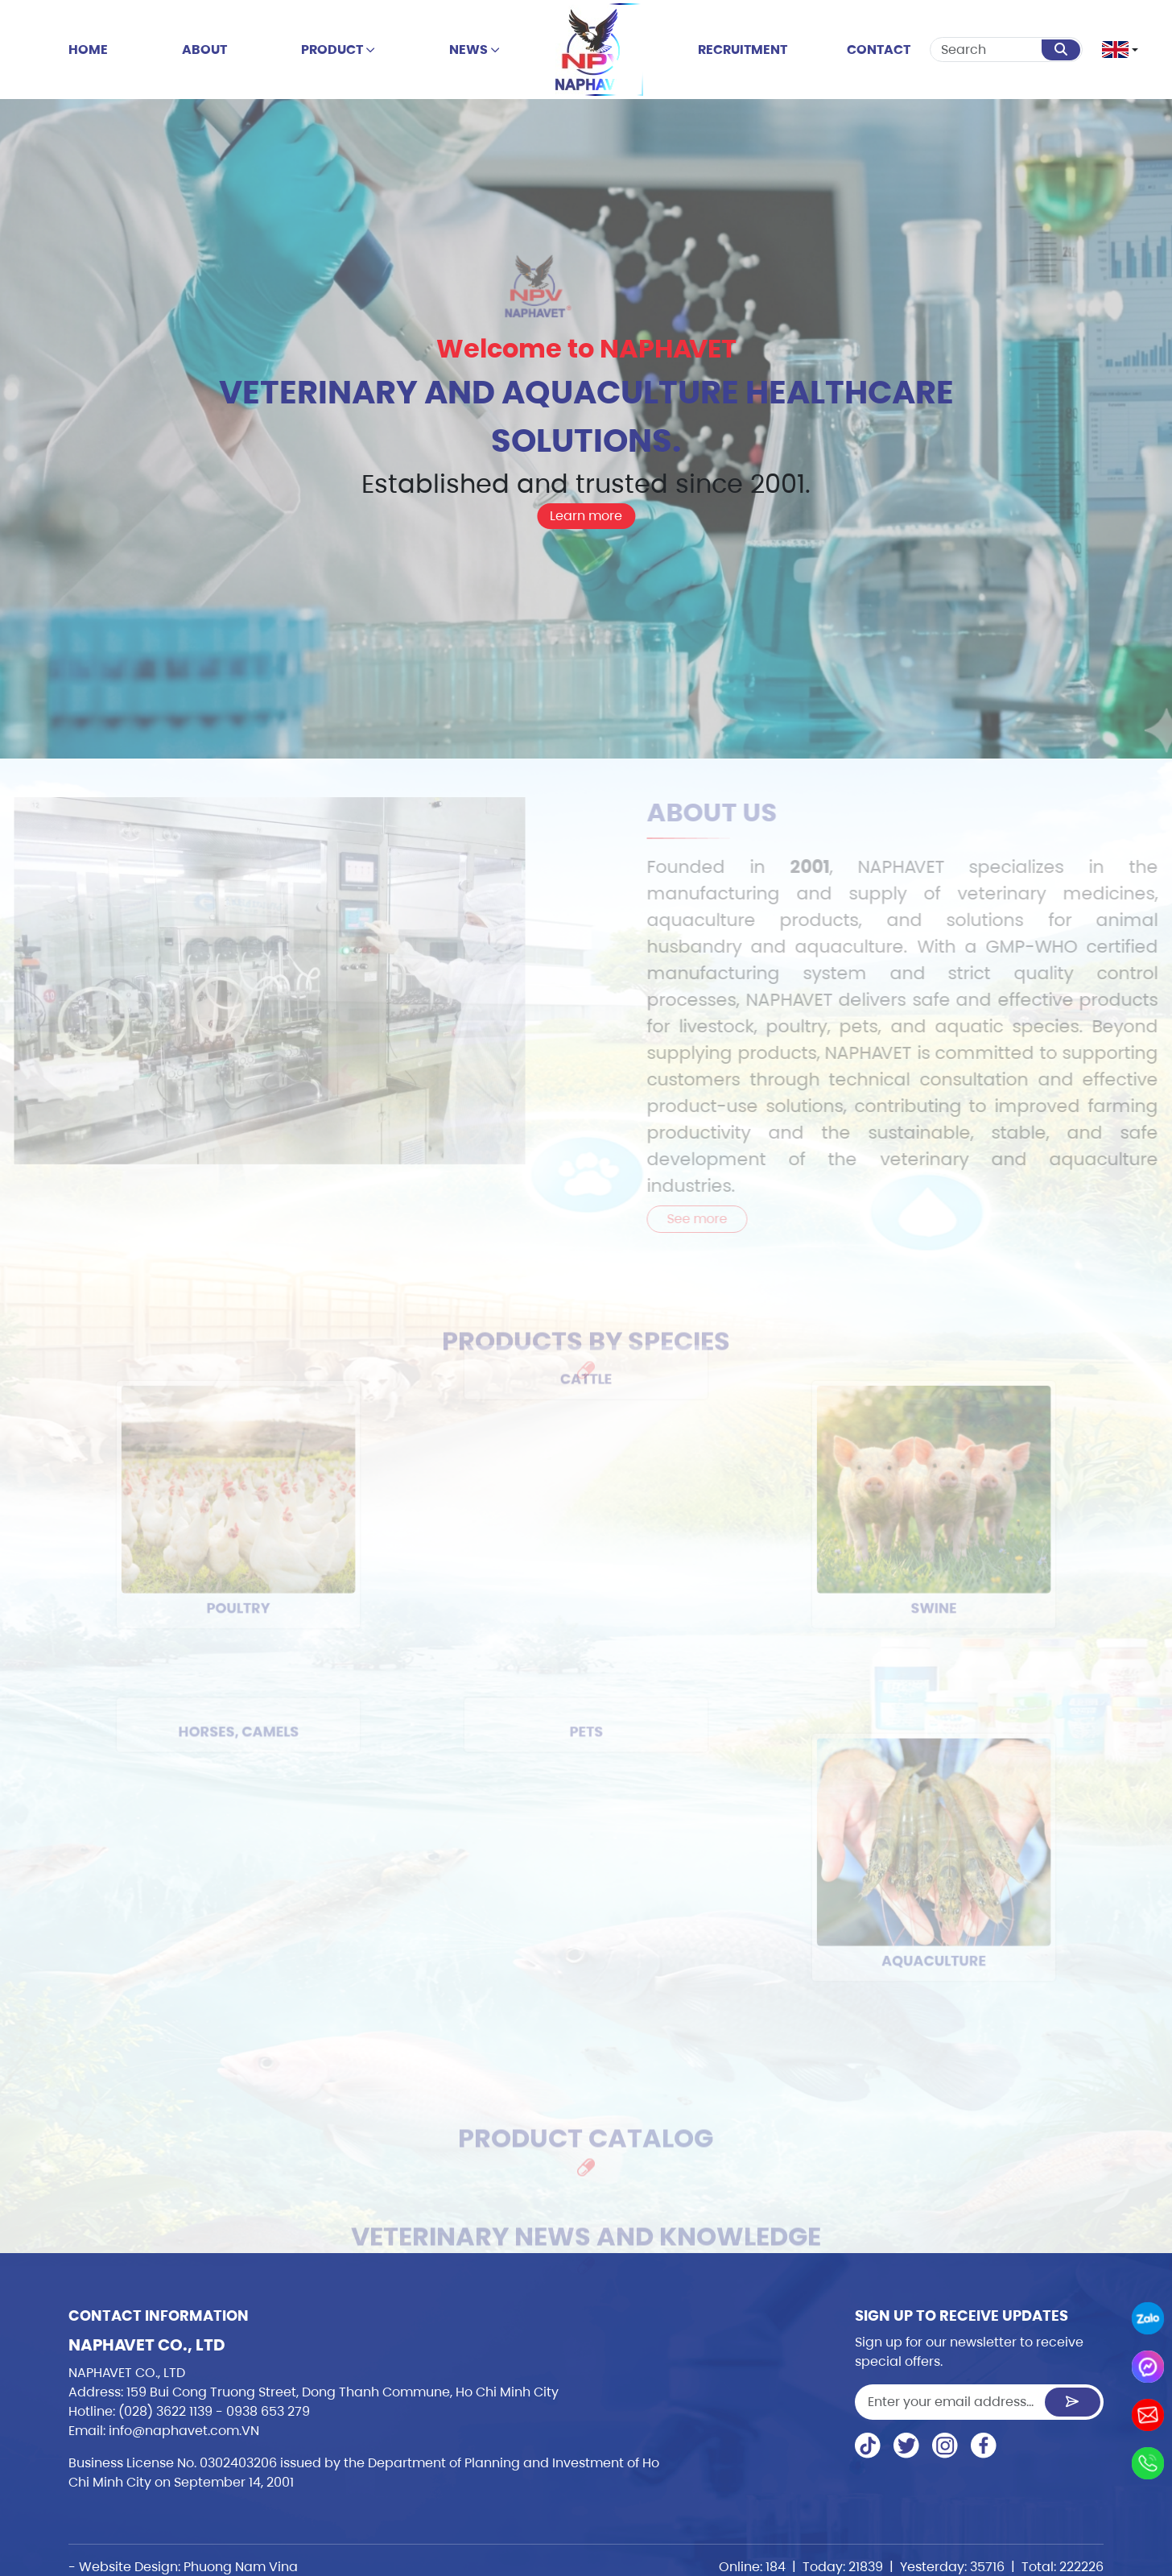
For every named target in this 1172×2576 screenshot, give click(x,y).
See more (721, 1218)
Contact (878, 49)
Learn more (586, 516)
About (204, 49)
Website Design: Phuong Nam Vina (188, 2566)
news (474, 49)
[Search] (986, 49)
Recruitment (742, 49)
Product (338, 49)
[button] (1115, 49)
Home (88, 49)
